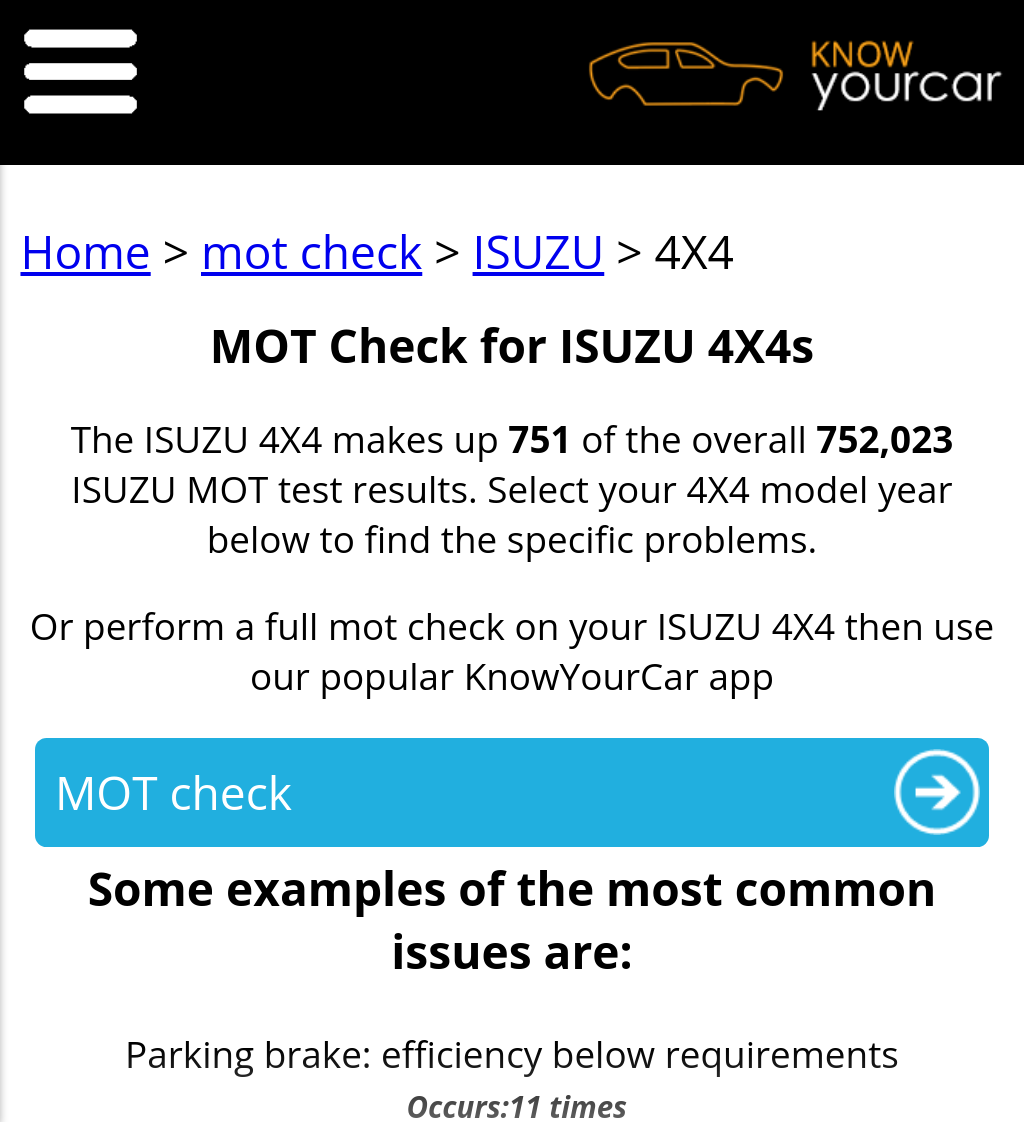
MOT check (173, 792)
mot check (311, 251)
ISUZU (539, 251)
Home (85, 251)
